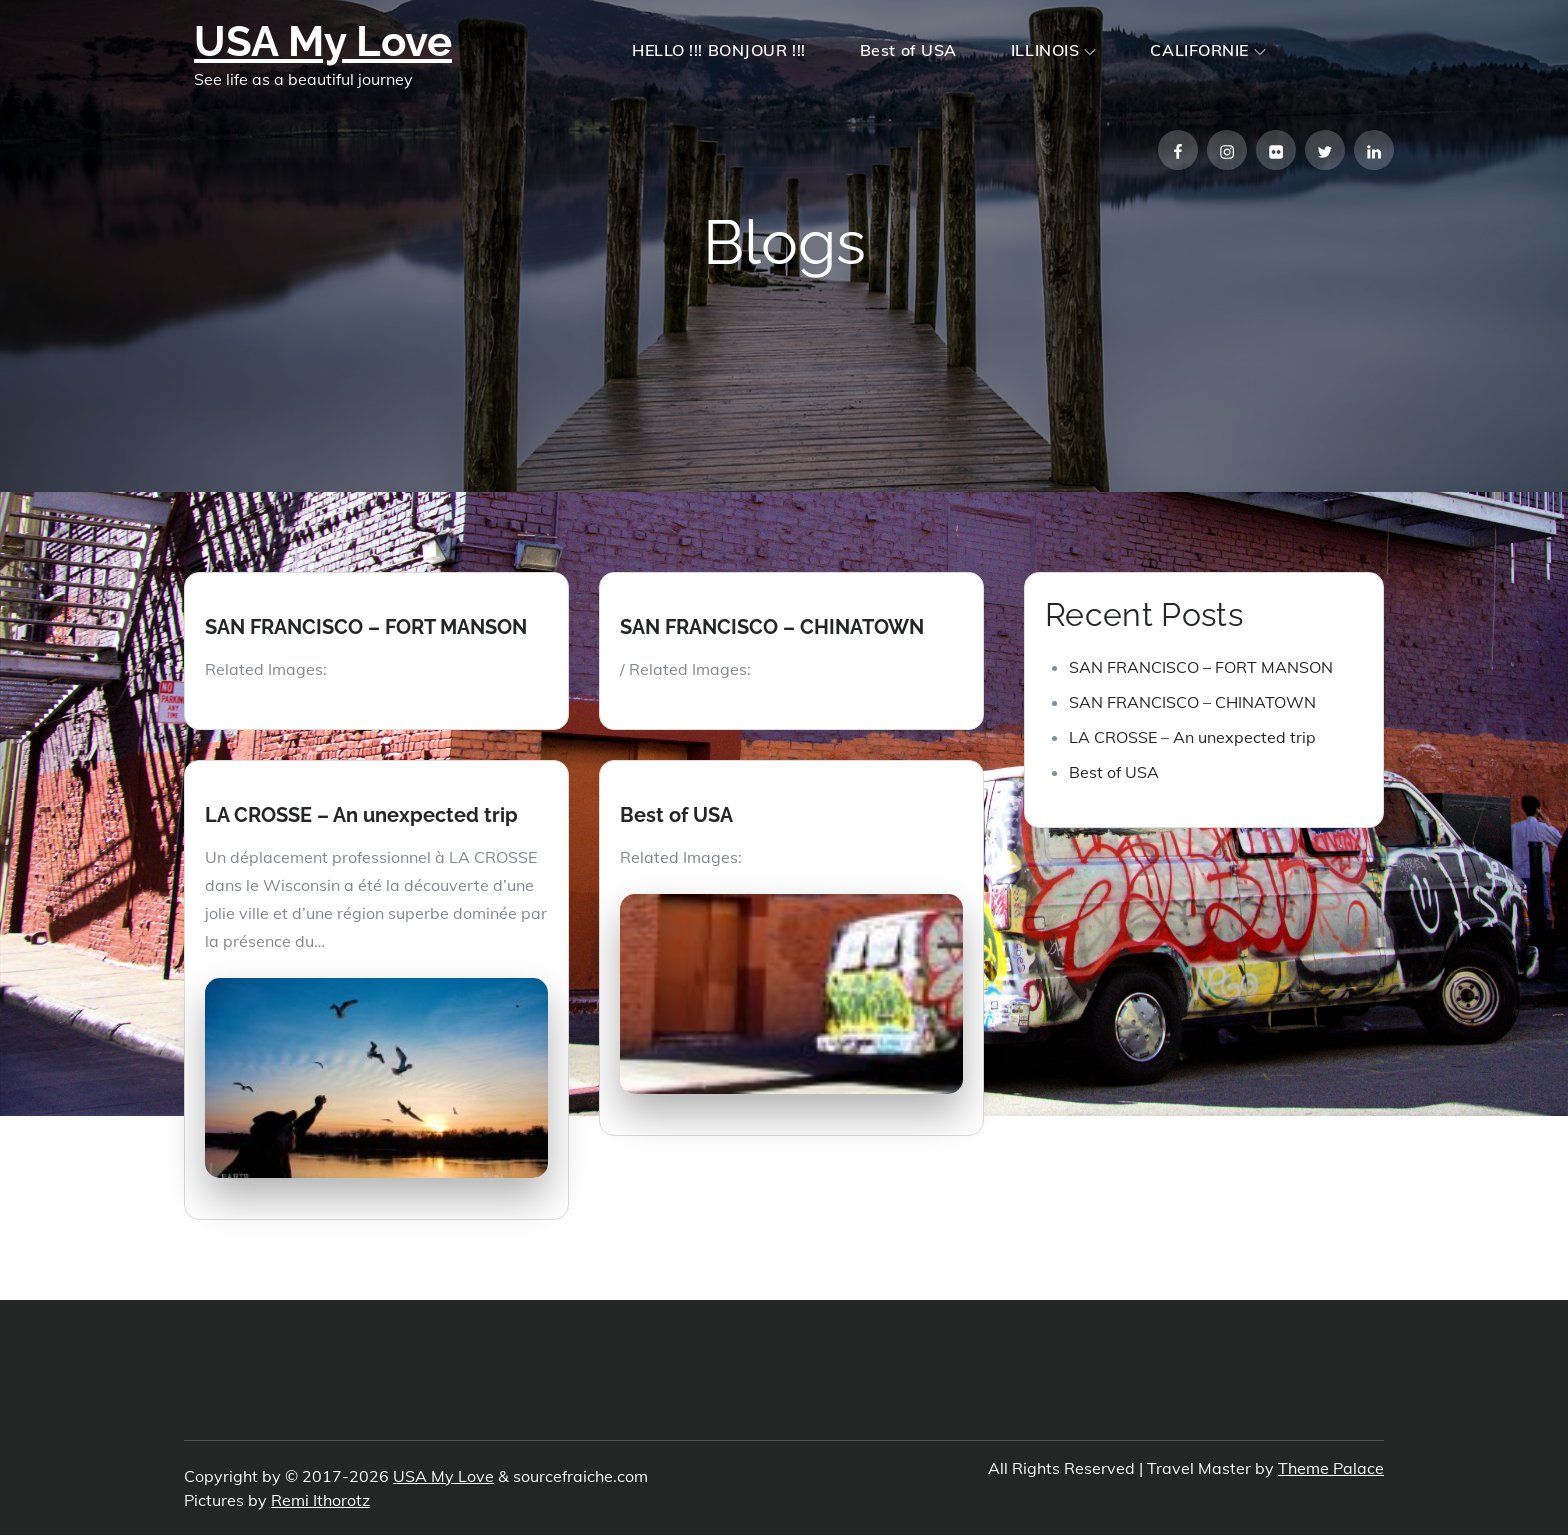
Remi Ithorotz (320, 1500)
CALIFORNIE (1208, 50)
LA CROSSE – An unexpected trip (361, 815)
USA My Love (323, 41)
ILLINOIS (1053, 50)
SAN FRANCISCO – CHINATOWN (772, 627)
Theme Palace (1331, 1468)
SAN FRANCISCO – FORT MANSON (366, 627)
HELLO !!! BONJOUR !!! (719, 50)
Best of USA (908, 50)
